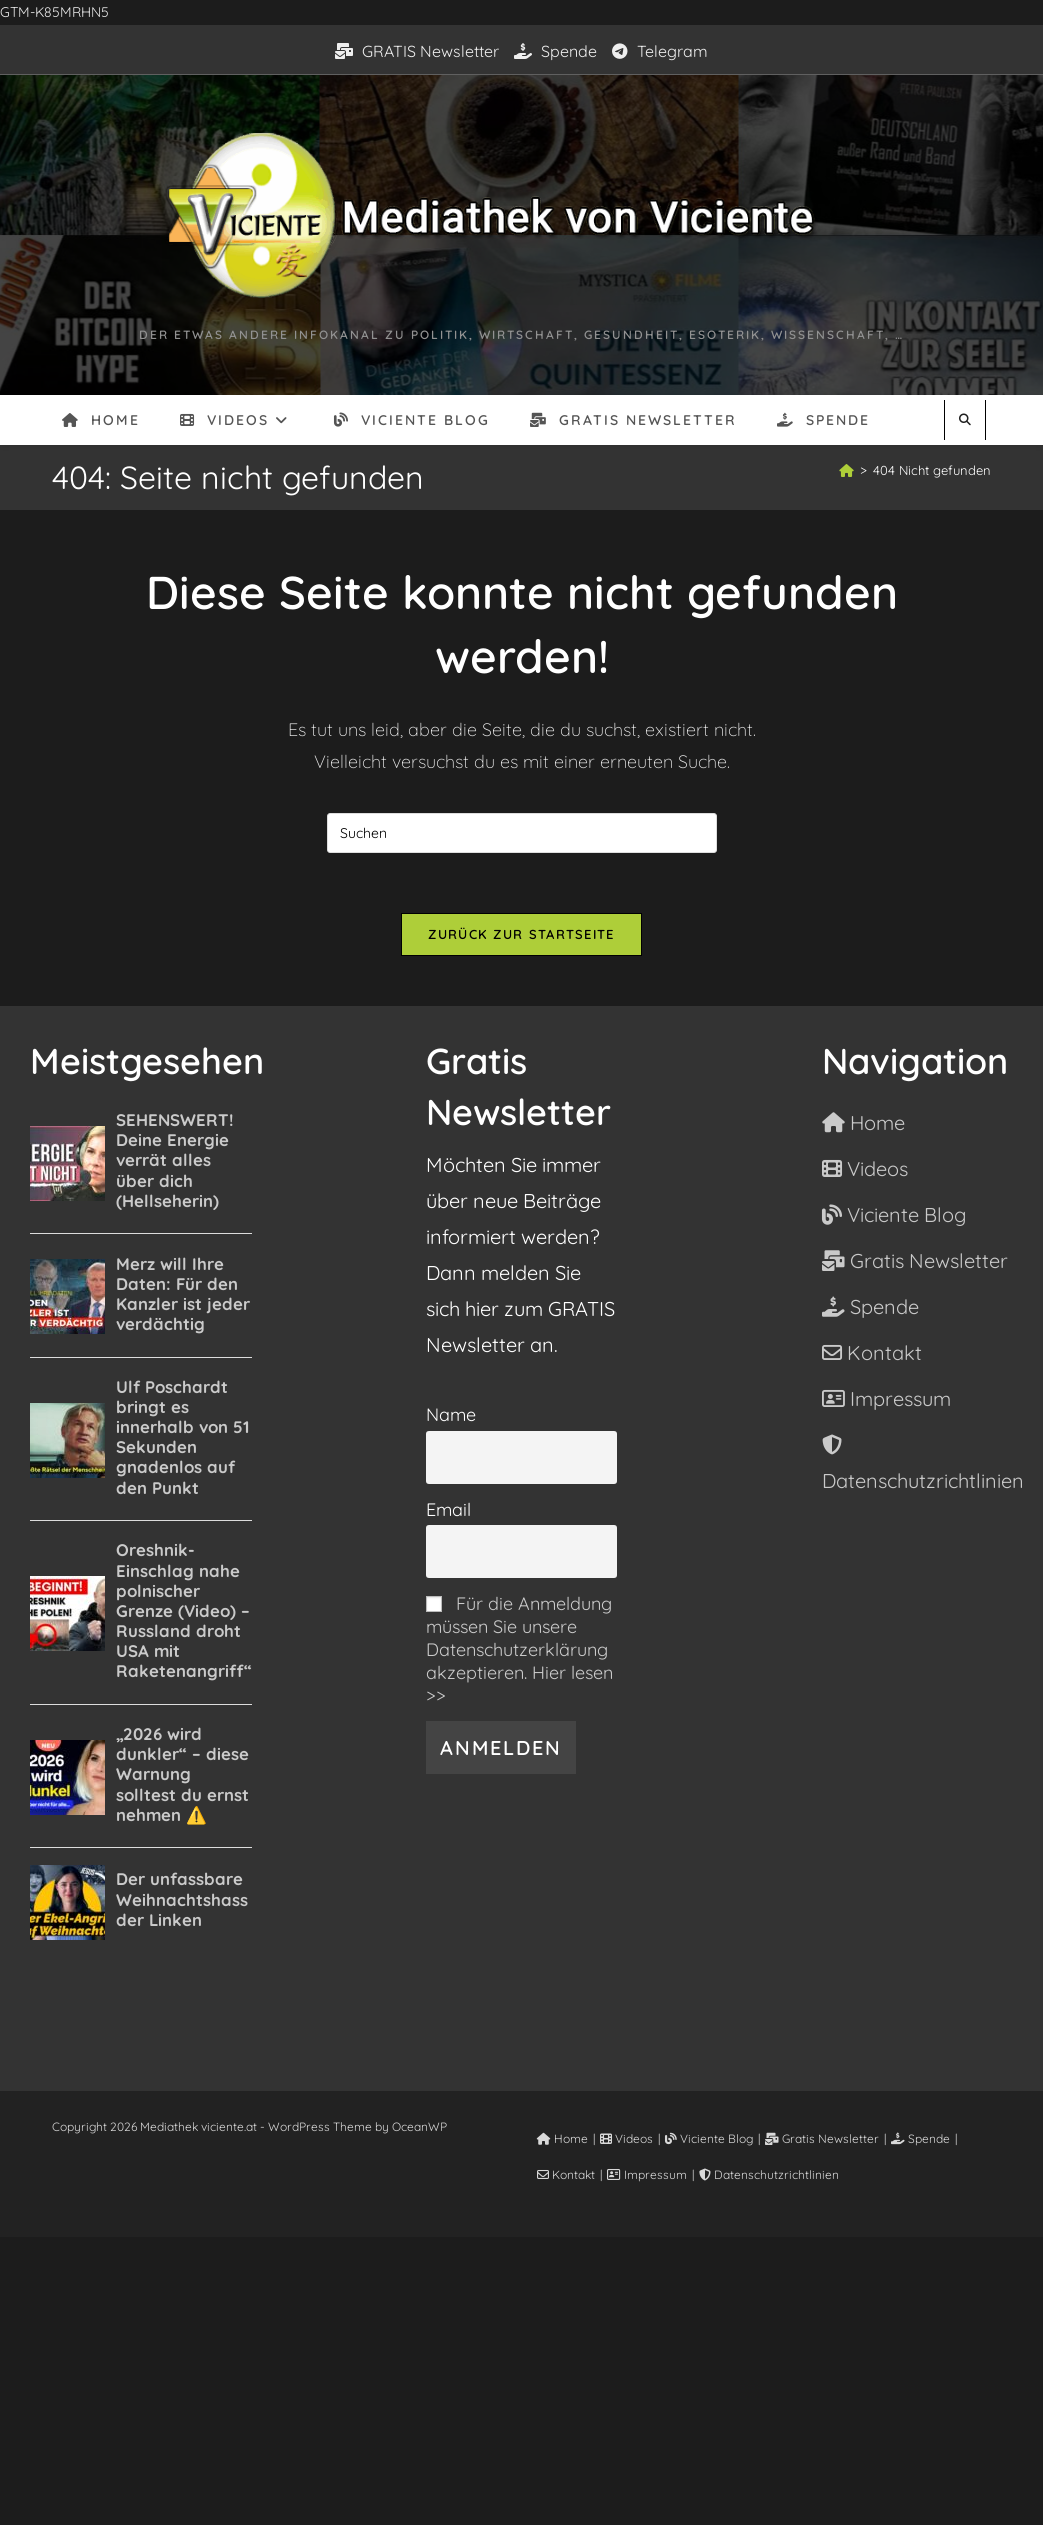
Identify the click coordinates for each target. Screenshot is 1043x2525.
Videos (626, 2138)
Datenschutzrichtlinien (769, 2174)
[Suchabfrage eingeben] (522, 833)
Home (562, 2138)
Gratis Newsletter (822, 2138)
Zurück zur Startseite (521, 934)
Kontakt (566, 2174)
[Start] (846, 470)
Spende (555, 51)
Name (451, 1414)
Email (448, 1509)
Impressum (647, 2174)
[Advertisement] (521, 2377)
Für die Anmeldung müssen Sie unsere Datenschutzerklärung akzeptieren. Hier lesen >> (519, 1649)
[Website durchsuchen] (965, 420)
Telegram (660, 51)
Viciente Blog (709, 2138)
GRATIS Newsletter (417, 51)
